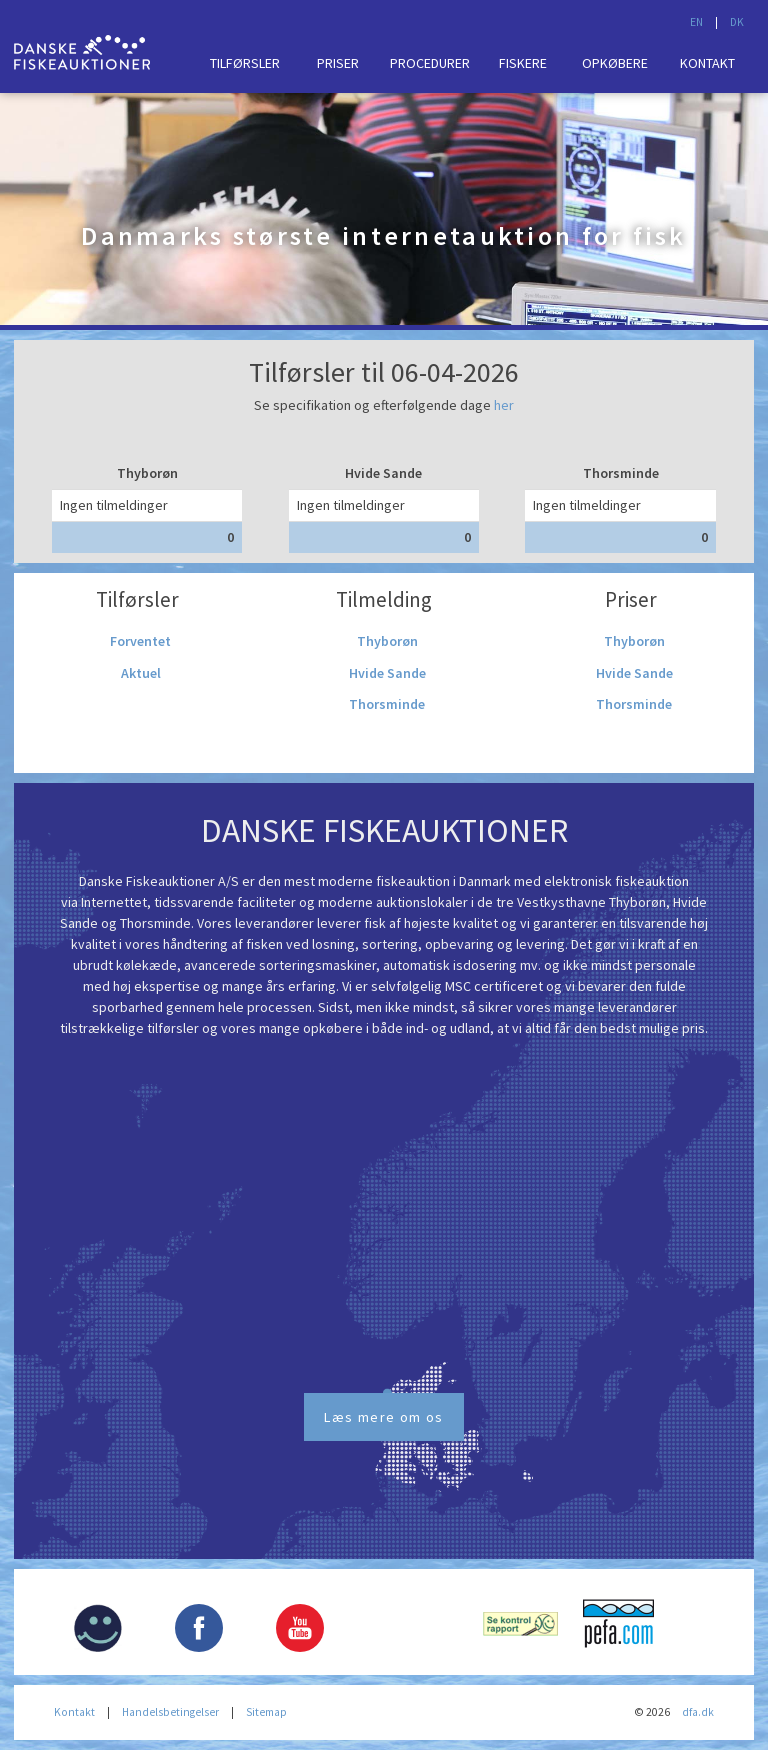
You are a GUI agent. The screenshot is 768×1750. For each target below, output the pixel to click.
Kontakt (707, 63)
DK (737, 22)
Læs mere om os (384, 1417)
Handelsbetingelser (170, 1712)
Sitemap (266, 1712)
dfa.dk (698, 1712)
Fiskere (523, 63)
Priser (338, 63)
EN (696, 22)
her (504, 405)
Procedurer (430, 63)
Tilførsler (245, 63)
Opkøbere (615, 63)
